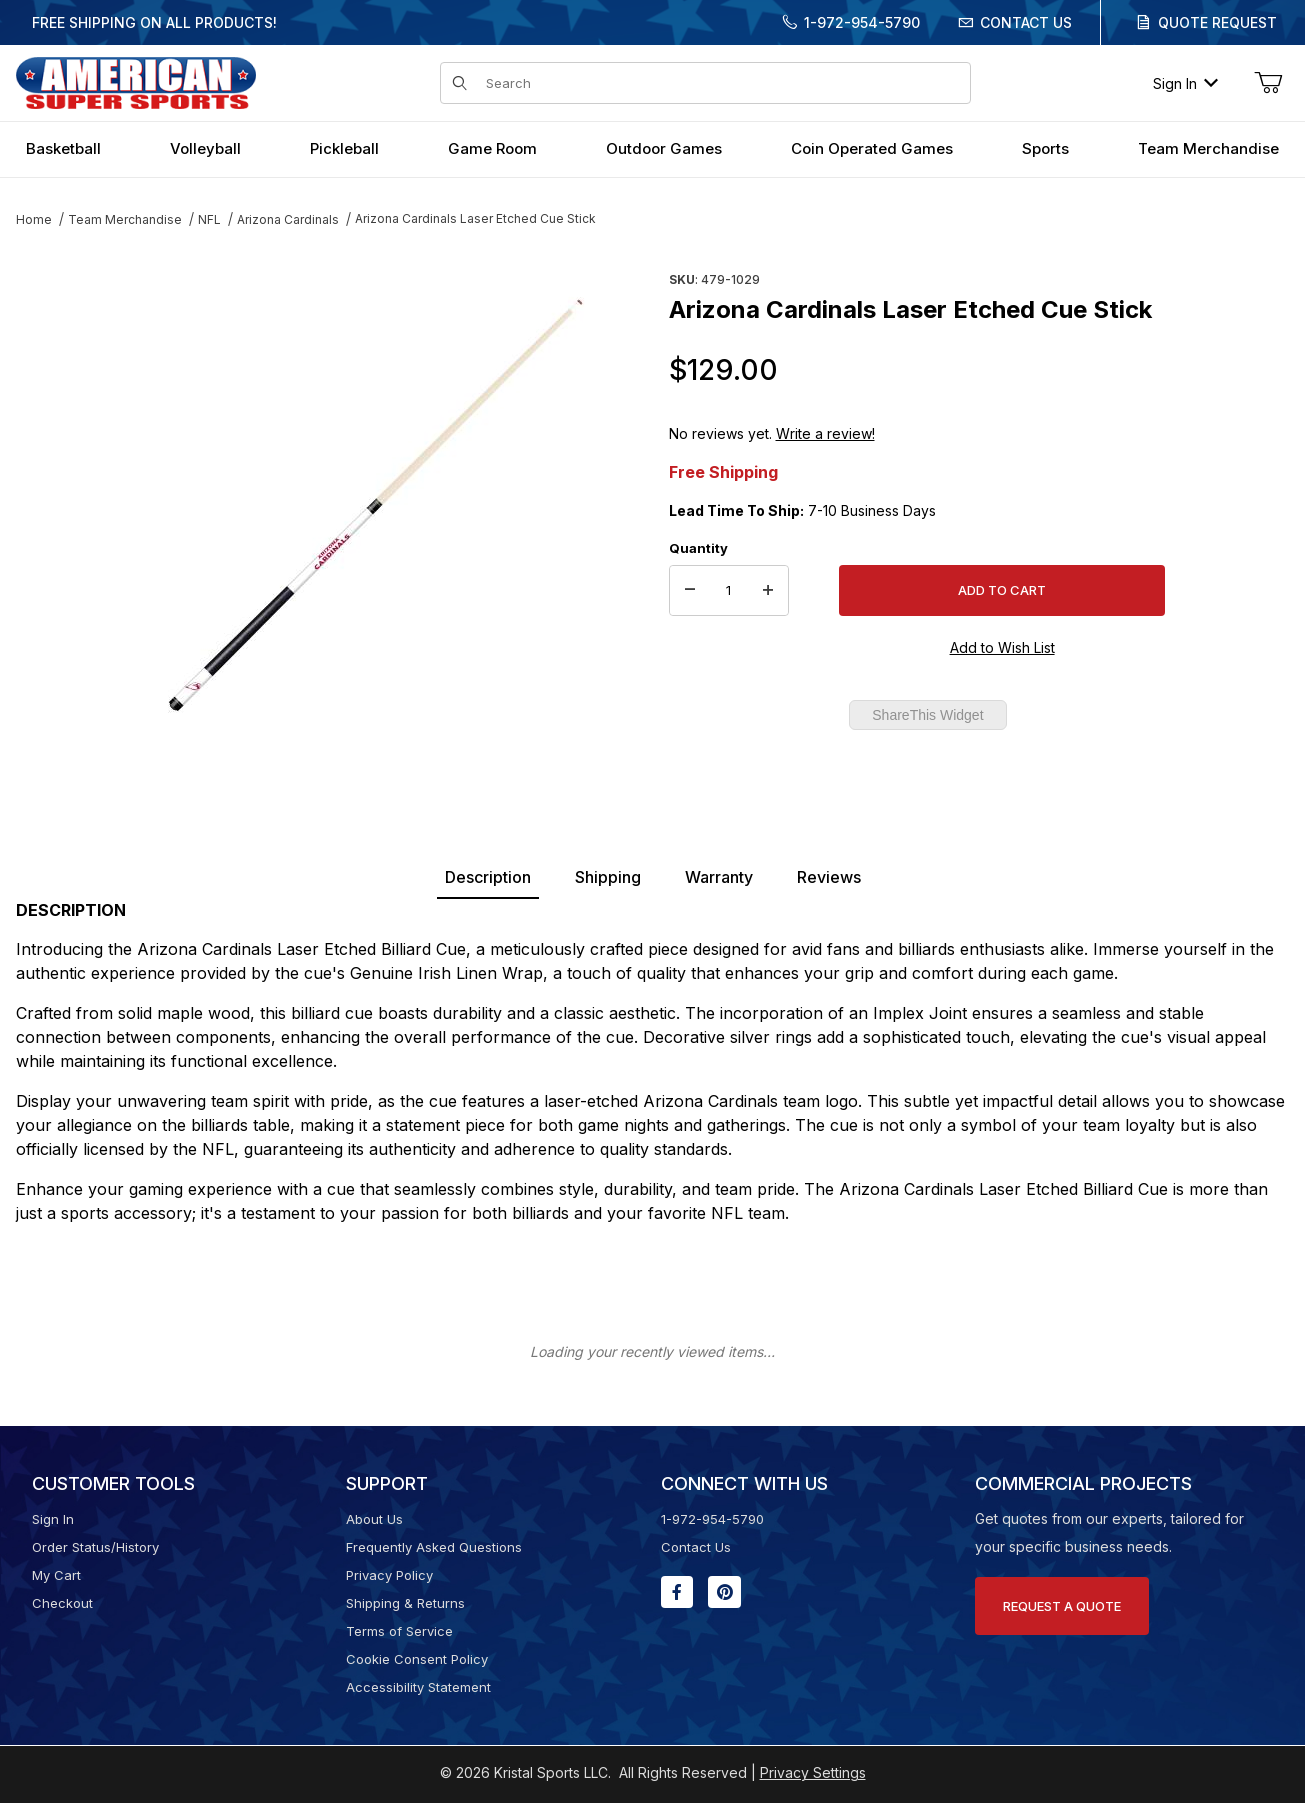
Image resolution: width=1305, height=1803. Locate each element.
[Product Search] (721, 83)
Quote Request (1217, 22)
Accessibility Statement (418, 1687)
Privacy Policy (389, 1575)
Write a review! (825, 433)
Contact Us (1026, 22)
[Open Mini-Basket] (1268, 83)
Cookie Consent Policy (417, 1659)
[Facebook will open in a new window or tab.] (677, 1592)
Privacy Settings (813, 1772)
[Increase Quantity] (768, 591)
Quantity (698, 548)
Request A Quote (1062, 1606)
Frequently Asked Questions (434, 1547)
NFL (209, 219)
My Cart (56, 1575)
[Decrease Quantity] (690, 591)
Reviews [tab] (829, 877)
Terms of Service (399, 1631)
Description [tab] (488, 877)
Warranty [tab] (719, 877)
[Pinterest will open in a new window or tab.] (724, 1592)
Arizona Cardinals (288, 219)
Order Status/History (95, 1547)
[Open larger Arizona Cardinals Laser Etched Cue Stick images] (376, 505)
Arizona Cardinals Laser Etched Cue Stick (475, 218)
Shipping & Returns (405, 1603)
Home (34, 219)
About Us (374, 1519)
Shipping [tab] (608, 877)
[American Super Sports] (136, 81)
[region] (56, 497)
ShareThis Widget (927, 715)
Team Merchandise (125, 219)
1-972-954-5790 (862, 22)
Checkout (62, 1603)
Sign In (1185, 83)
